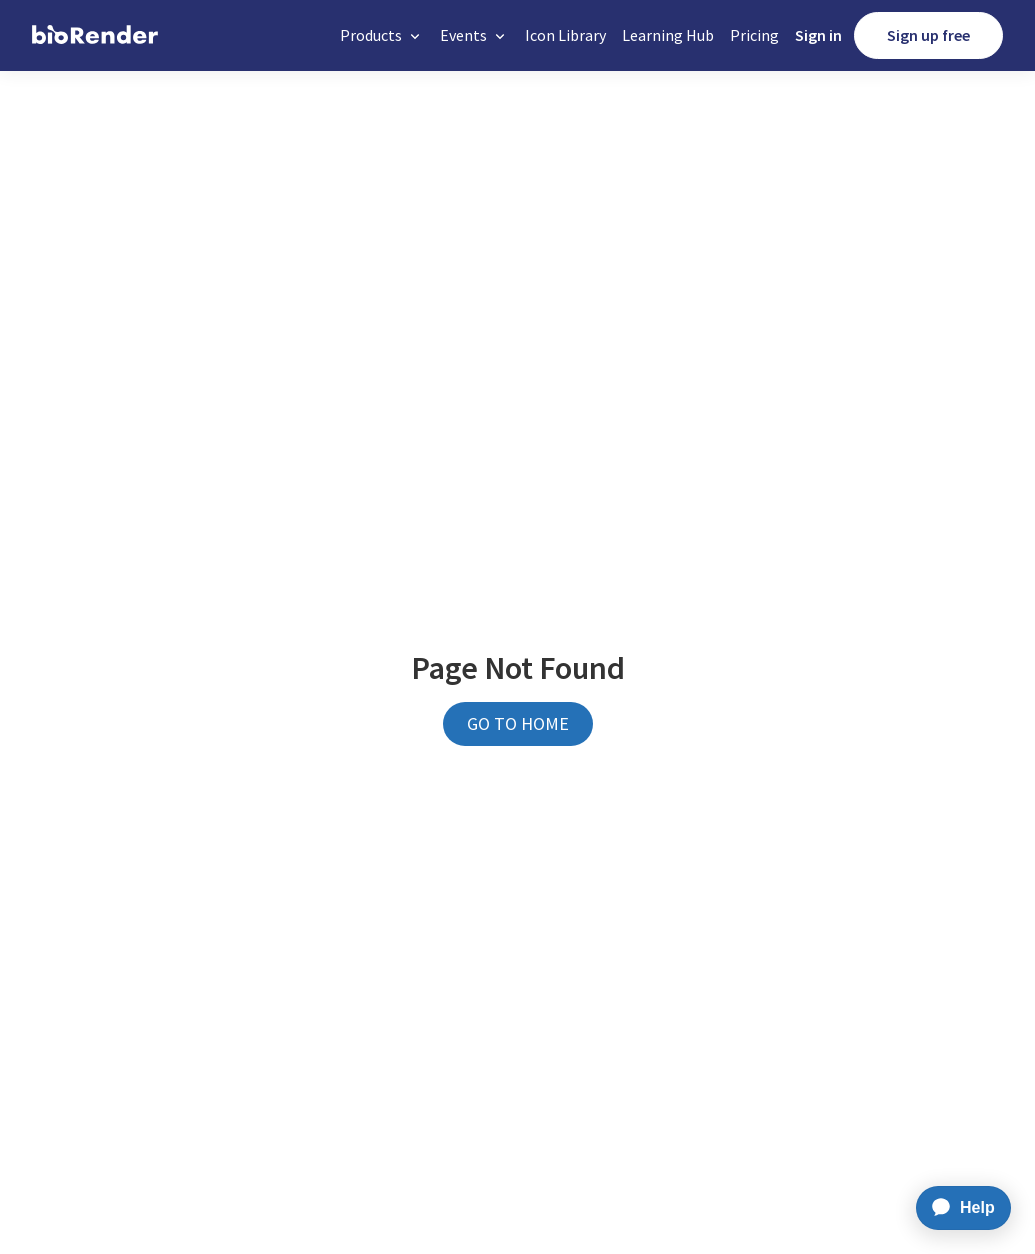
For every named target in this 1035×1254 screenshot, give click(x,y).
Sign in (818, 35)
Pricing (754, 35)
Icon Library (565, 35)
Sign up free (928, 35)
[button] (382, 35)
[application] (957, 1208)
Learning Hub (668, 35)
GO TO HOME (518, 723)
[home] (95, 35)
